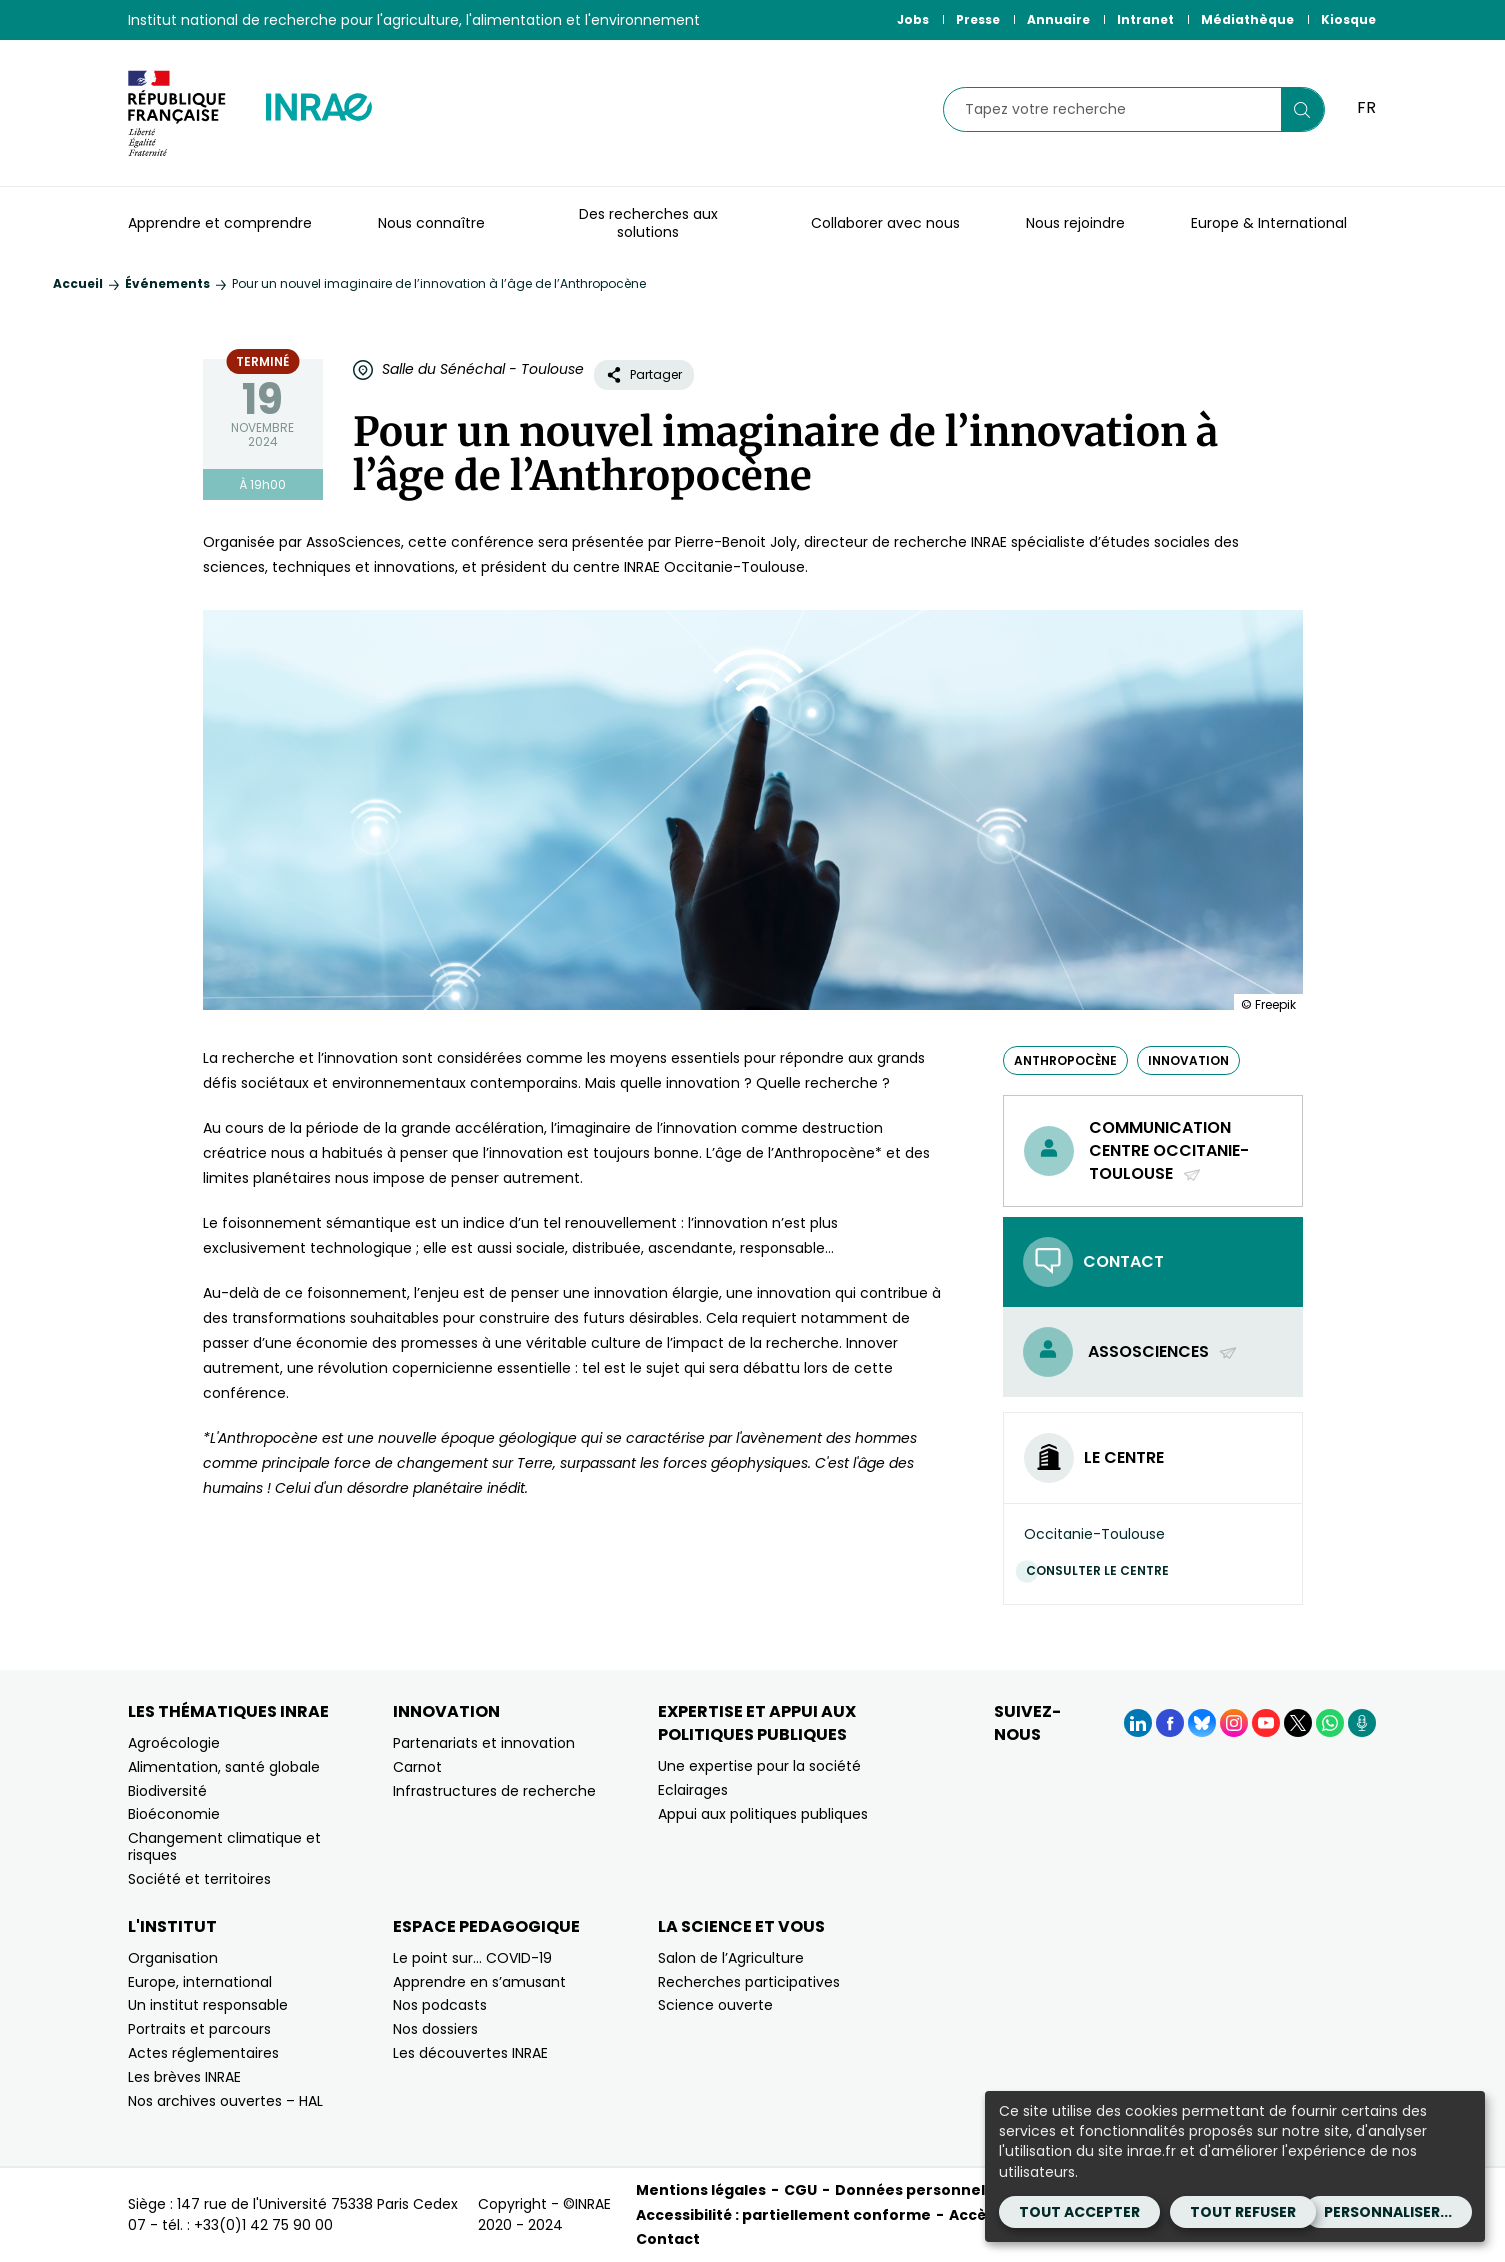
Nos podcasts (440, 2005)
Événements (167, 283)
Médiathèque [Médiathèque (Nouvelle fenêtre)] (1247, 19)
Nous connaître (431, 223)
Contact (668, 2239)
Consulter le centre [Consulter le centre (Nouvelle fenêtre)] (1102, 1570)
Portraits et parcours (199, 2029)
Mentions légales (701, 2190)
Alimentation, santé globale (224, 1767)
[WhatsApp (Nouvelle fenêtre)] (1330, 1723)
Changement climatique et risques (224, 1846)
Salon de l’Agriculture (731, 1958)
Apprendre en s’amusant (479, 1982)
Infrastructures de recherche (494, 1791)
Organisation (173, 1958)
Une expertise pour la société (759, 1766)
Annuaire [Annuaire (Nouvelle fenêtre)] (1058, 19)
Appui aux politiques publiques (763, 1814)
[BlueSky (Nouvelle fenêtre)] (1202, 1723)
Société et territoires (199, 1879)
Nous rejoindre (1075, 223)
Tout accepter (1079, 2212)
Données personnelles (921, 2190)
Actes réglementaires (203, 2053)
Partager (644, 374)
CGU (800, 2190)
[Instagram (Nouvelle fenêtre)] (1234, 1723)
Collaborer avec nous (885, 223)
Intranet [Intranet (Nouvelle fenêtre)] (1145, 19)
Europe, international (200, 1982)
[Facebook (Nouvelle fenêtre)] (1170, 1723)
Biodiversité (167, 1791)
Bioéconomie (174, 1814)
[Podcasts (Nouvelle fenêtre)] (1362, 1723)
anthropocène (1065, 1060)
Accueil (78, 283)
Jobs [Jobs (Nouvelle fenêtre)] (913, 19)
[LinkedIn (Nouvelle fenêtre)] (1138, 1723)
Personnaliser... (1388, 2212)
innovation (1188, 1060)
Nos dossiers (435, 2029)
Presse (978, 19)
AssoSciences (1163, 1351)
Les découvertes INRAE (470, 2053)
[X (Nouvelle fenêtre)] (1298, 1723)
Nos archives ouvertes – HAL (225, 2101)
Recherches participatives (749, 1982)
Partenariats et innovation (484, 1743)
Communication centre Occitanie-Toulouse (1169, 1151)
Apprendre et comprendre (220, 223)
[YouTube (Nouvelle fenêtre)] (1266, 1723)
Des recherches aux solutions (648, 223)
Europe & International (1269, 223)
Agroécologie (174, 1743)
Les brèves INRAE (184, 2077)
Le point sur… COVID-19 (472, 1958)
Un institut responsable (208, 2005)
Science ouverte (715, 2005)
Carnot (417, 1767)
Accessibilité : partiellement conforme (783, 2215)
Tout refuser (1243, 2212)
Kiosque (1348, 19)
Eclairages (693, 1790)
